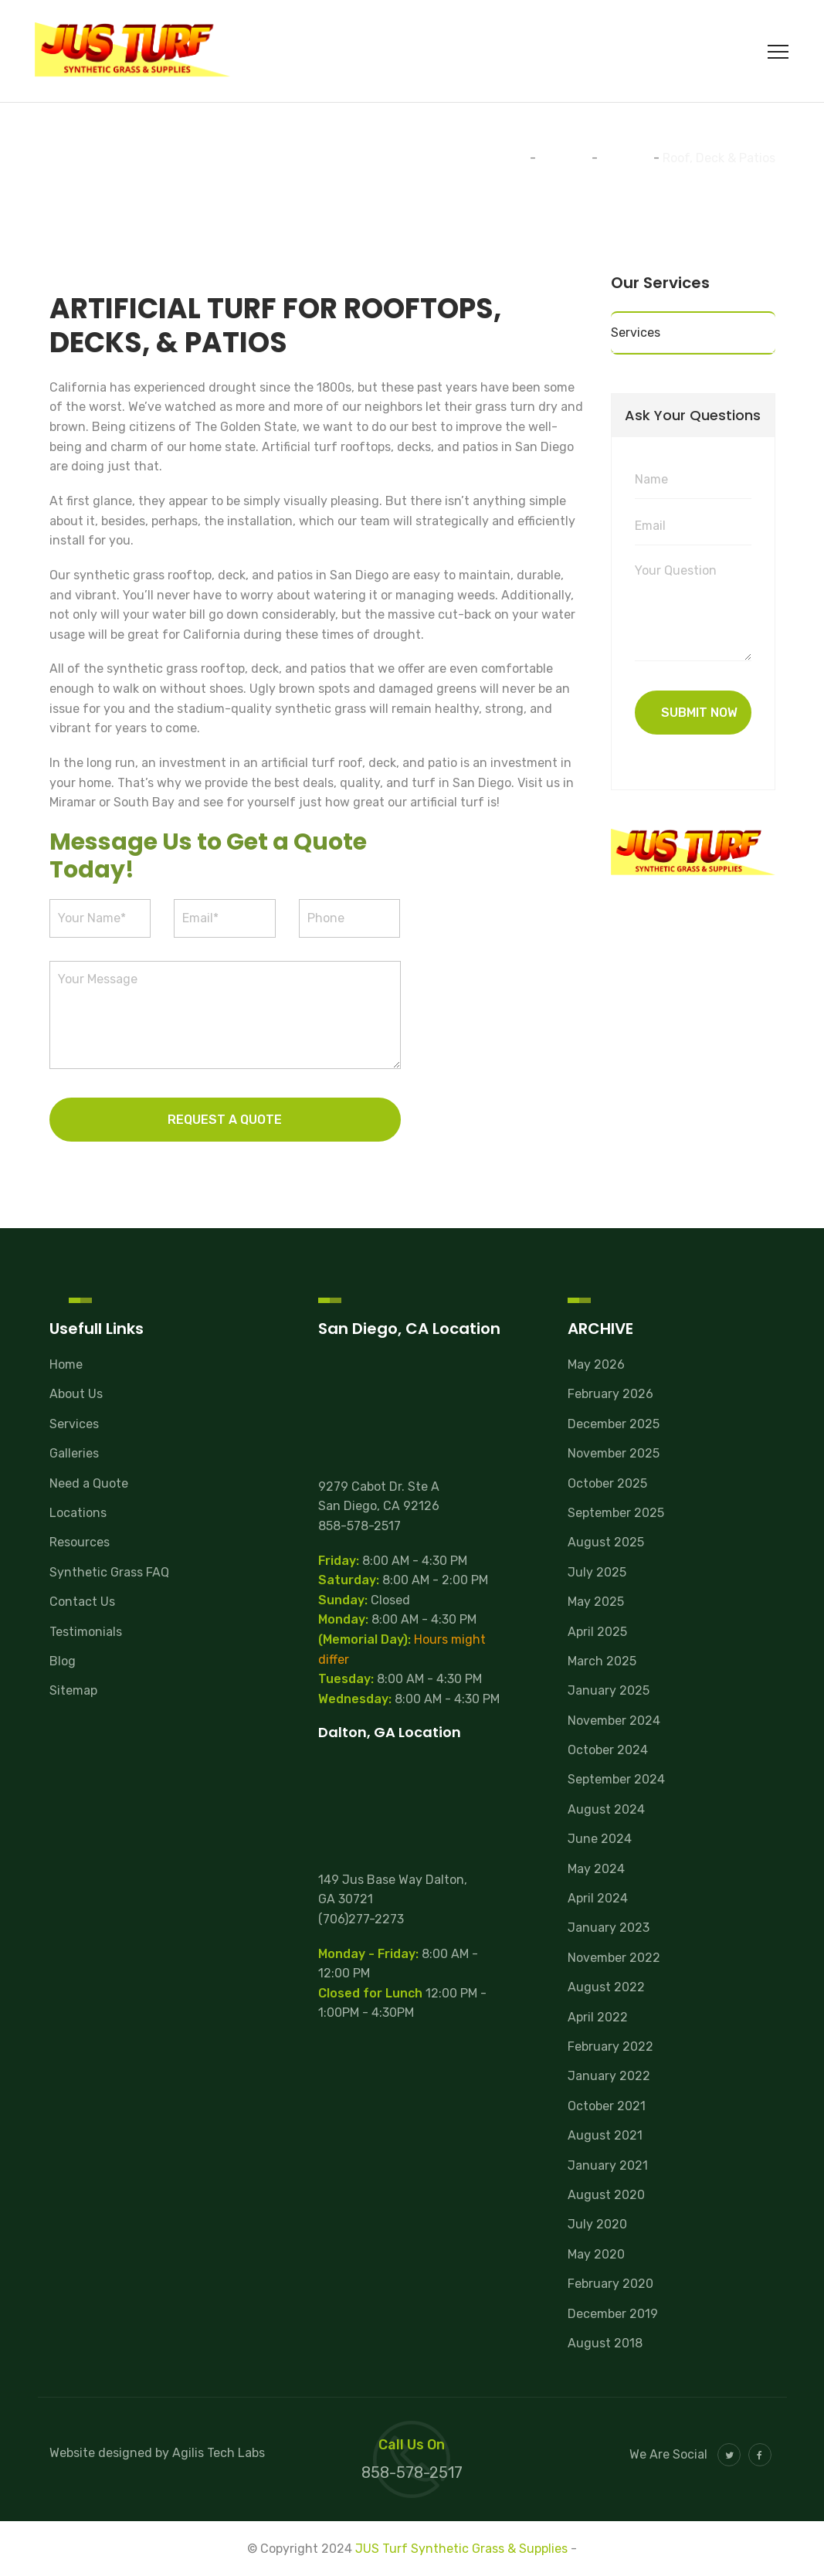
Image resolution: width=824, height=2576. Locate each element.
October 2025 (607, 1483)
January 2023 (608, 1927)
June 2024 (600, 1838)
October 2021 (607, 2106)
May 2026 (596, 1364)
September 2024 (616, 1779)
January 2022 (609, 2076)
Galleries (74, 1453)
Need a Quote (88, 1483)
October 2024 (608, 1750)
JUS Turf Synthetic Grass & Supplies (461, 2548)
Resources (79, 1542)
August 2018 (605, 2343)
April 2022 (598, 2017)
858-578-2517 (359, 1526)
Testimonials (85, 1631)
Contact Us (82, 1601)
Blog (62, 1661)
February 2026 (610, 1393)
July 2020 (597, 2224)
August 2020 (606, 2194)
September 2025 (616, 1512)
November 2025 (614, 1453)
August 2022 (606, 1987)
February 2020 (610, 2283)
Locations (78, 1512)
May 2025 (596, 1601)
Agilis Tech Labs (218, 2452)
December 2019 (613, 2313)
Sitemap (73, 1690)
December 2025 (614, 1424)
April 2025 (597, 1631)
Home (66, 1364)
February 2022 (610, 2046)
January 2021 (608, 2165)
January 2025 (608, 1690)
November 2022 (614, 1957)
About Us (76, 1393)
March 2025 (602, 1661)
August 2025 (606, 1542)
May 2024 (596, 1869)
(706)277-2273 (361, 1919)
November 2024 (614, 1720)
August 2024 (606, 1809)
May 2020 (596, 2254)
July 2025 (597, 1572)
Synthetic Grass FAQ (109, 1572)
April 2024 (598, 1898)
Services (635, 332)
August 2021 (605, 2135)
